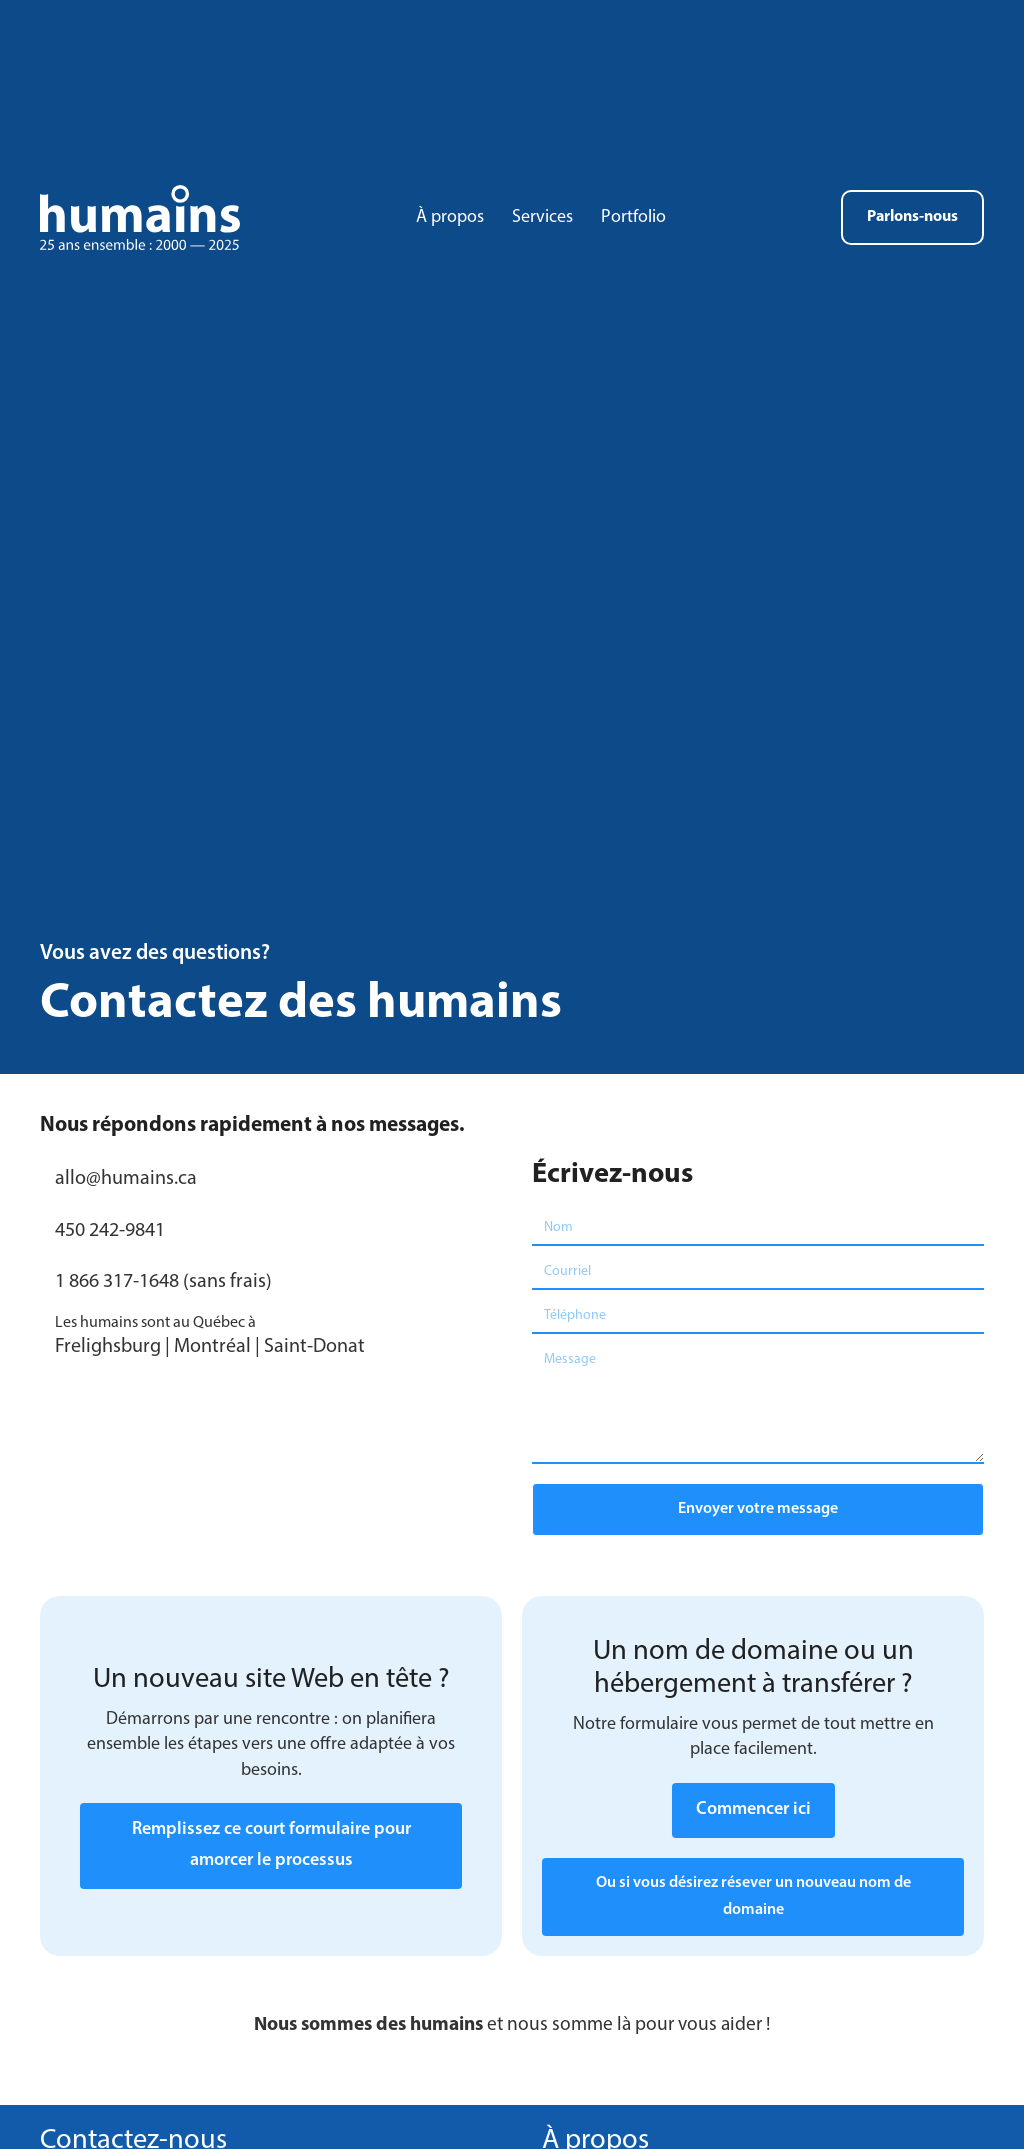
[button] (758, 1509)
